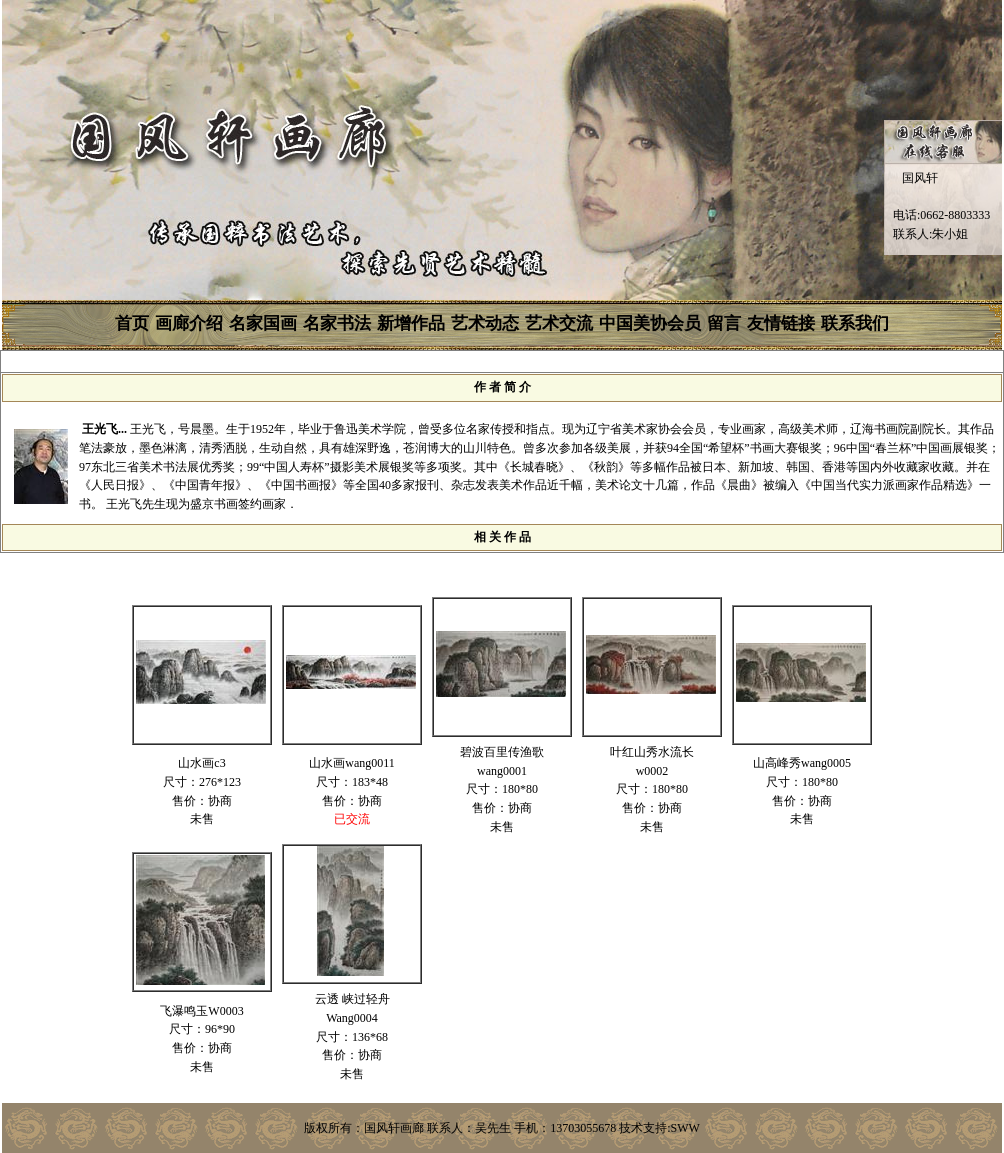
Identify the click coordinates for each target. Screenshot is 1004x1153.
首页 (132, 323)
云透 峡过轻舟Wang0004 (352, 1008)
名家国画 (263, 323)
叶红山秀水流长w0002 (652, 761)
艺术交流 (559, 323)
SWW (685, 1128)
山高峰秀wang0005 (802, 763)
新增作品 (411, 323)
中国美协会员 (650, 323)
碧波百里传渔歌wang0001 (502, 761)
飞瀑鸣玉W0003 (201, 1011)
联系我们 (855, 323)
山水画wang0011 (352, 763)
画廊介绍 (189, 323)
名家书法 (337, 323)
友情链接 (781, 323)
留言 (724, 323)
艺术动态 (485, 323)
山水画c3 (201, 763)
